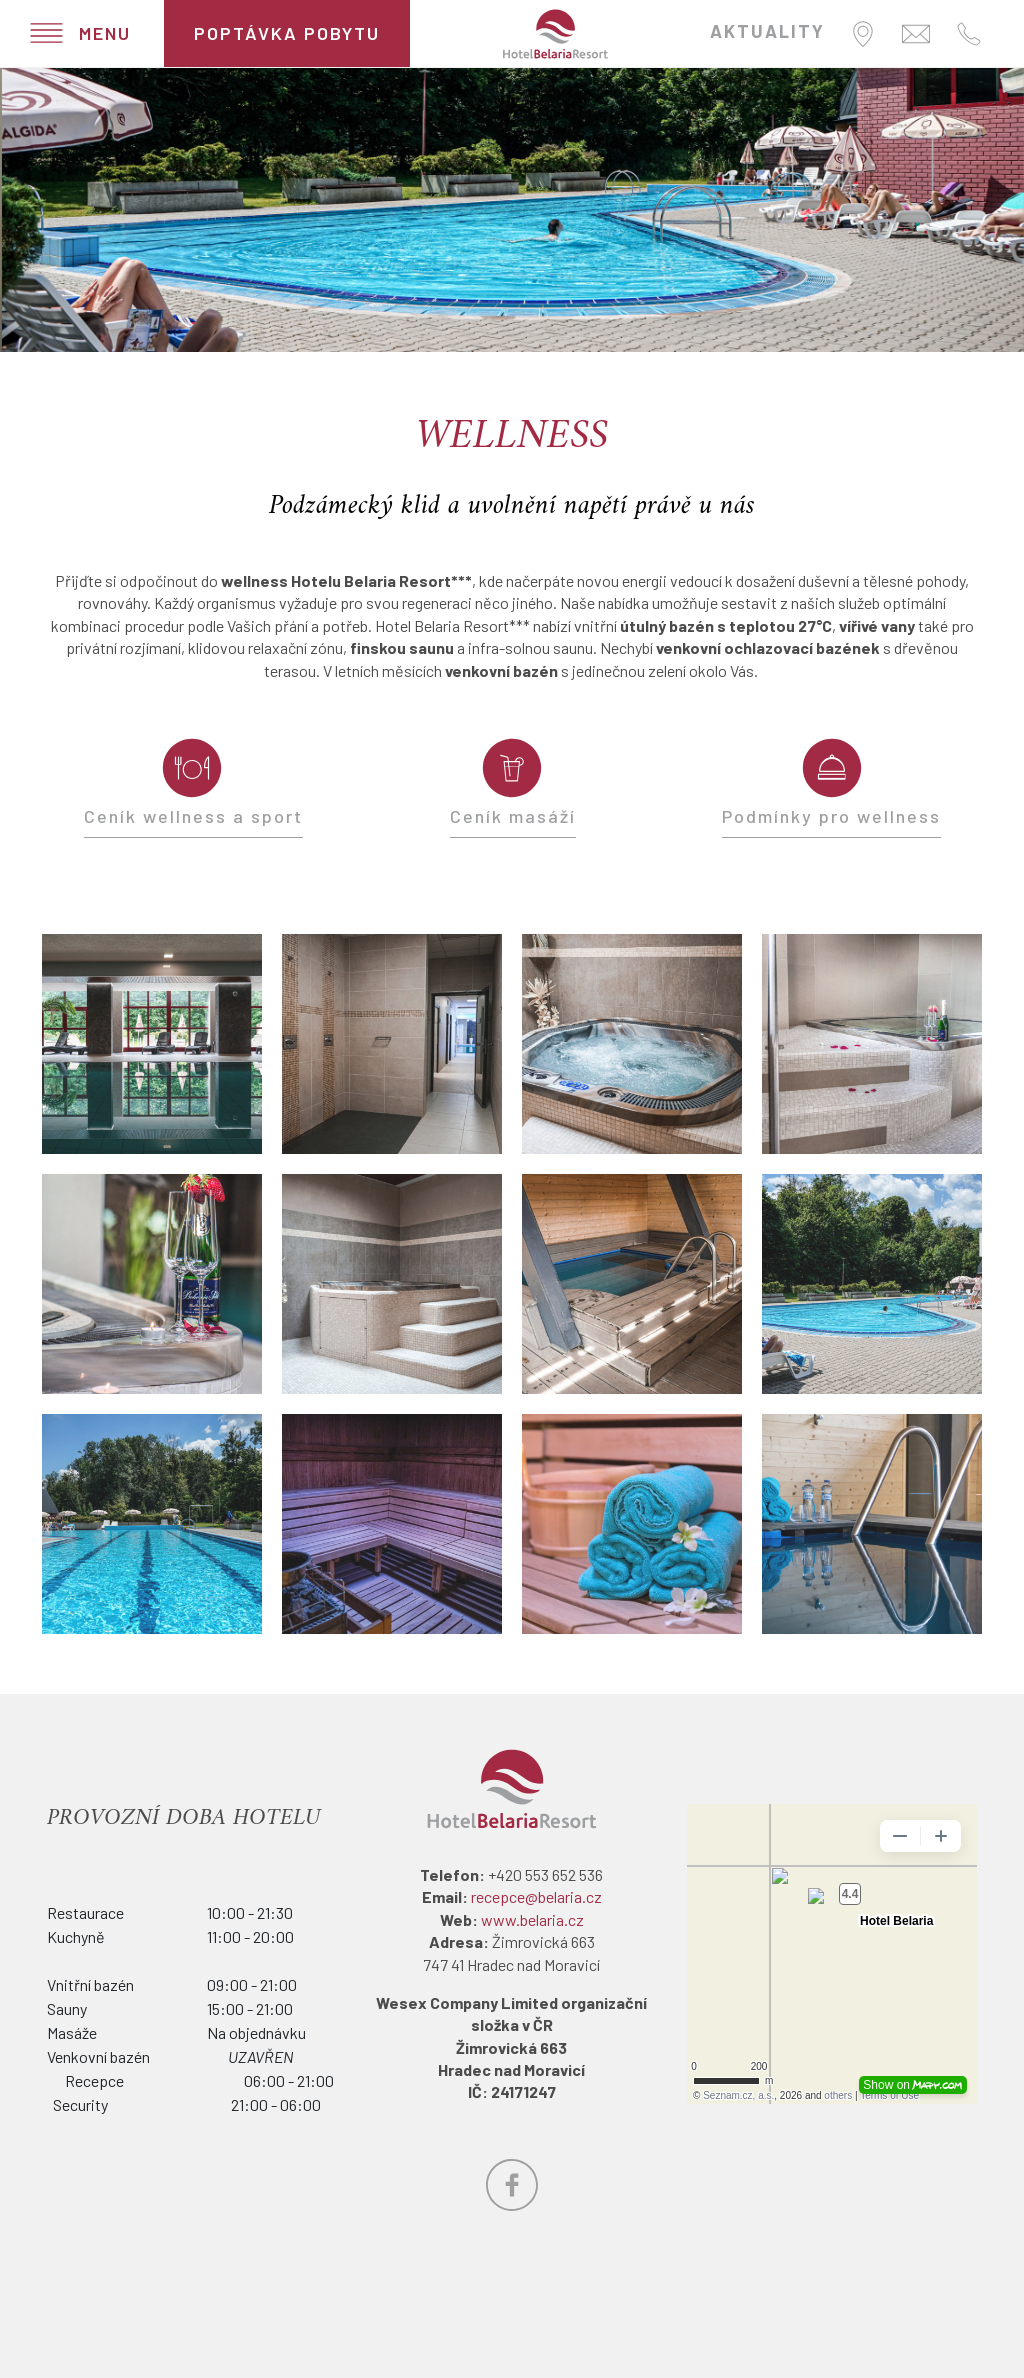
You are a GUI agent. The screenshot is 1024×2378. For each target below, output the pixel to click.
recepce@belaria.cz (536, 1896)
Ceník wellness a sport (193, 816)
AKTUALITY (767, 31)
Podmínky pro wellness (831, 816)
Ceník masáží (513, 816)
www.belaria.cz (532, 1919)
